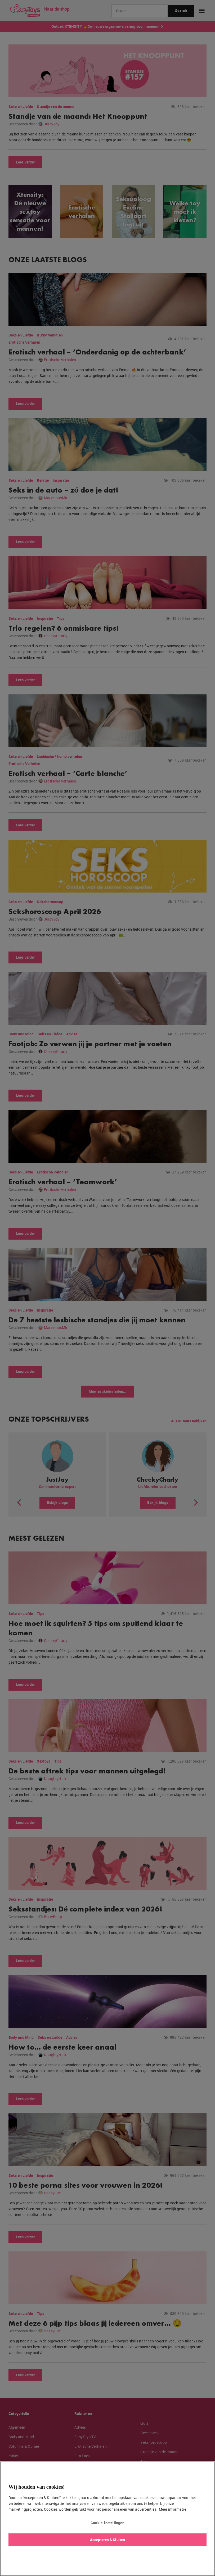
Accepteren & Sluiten (107, 2539)
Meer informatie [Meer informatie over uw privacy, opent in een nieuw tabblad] (172, 2509)
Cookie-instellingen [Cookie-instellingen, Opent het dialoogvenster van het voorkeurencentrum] (107, 2522)
